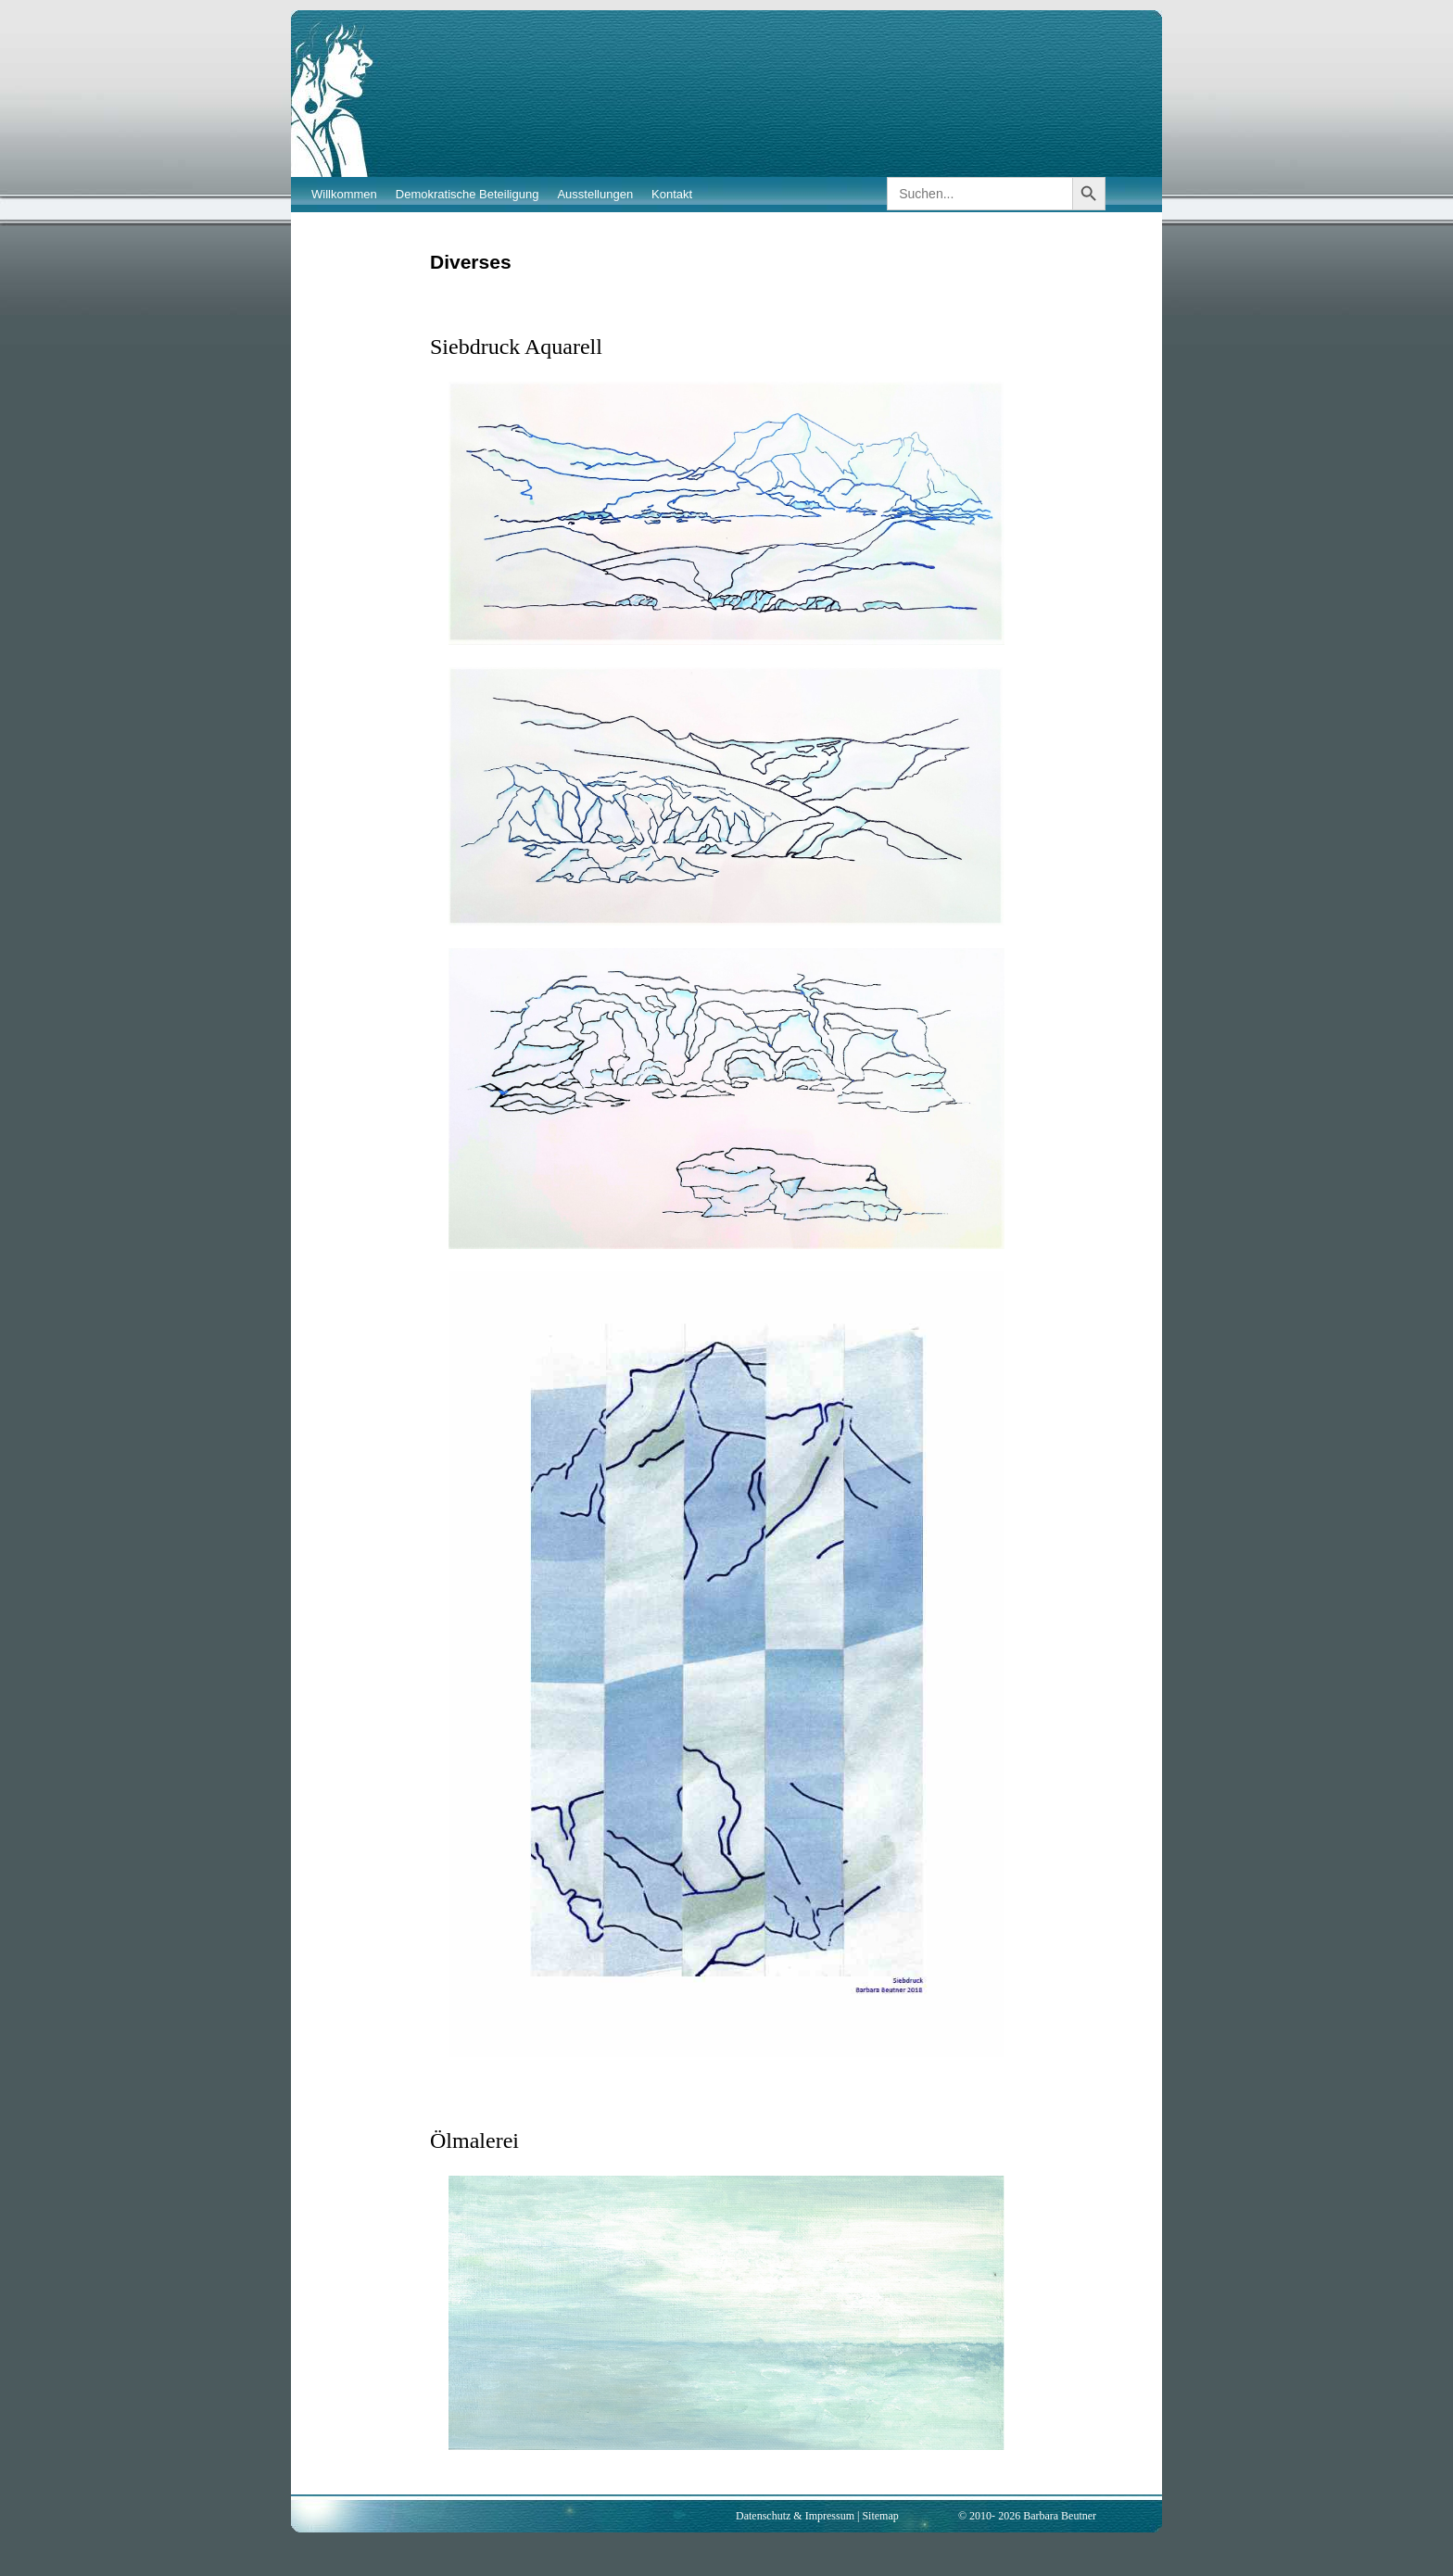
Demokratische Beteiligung (467, 194)
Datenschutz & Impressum (795, 2515)
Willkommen (344, 194)
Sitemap (880, 2515)
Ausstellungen (595, 194)
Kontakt (671, 194)
